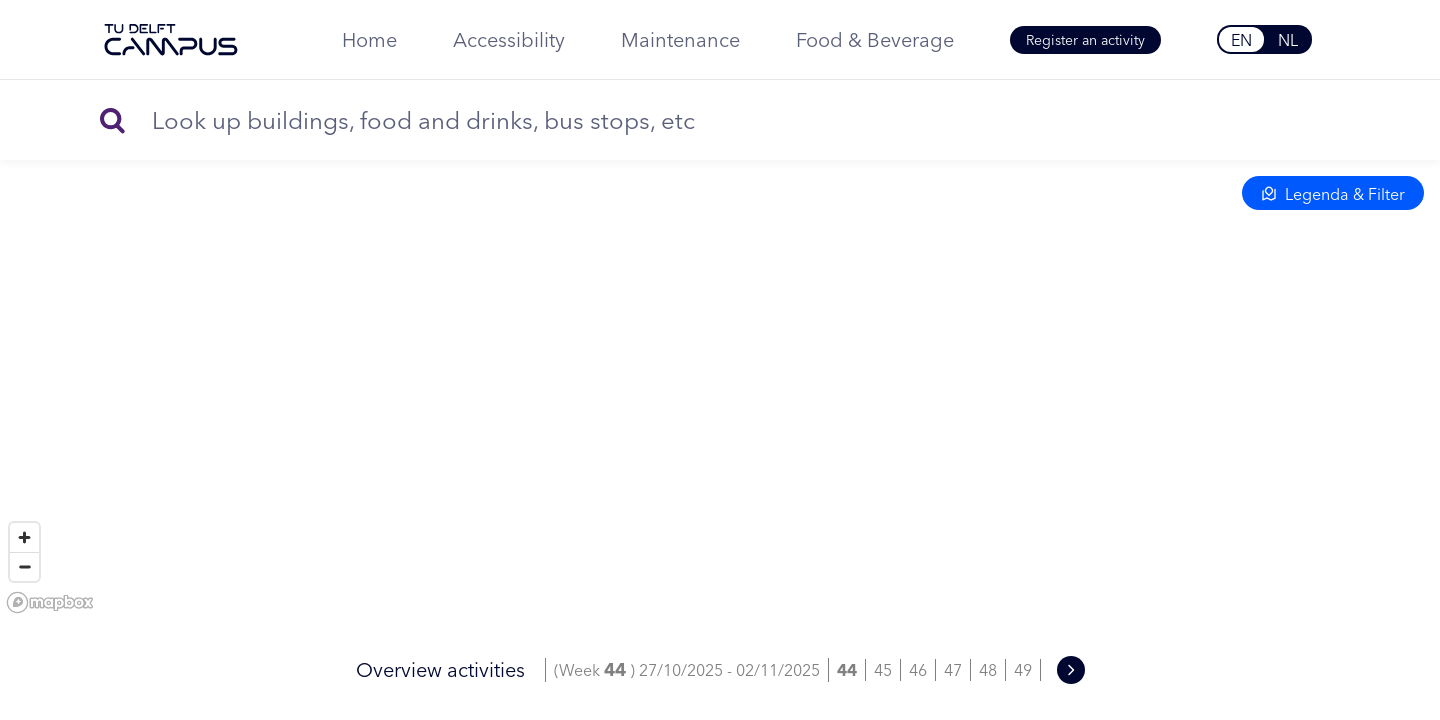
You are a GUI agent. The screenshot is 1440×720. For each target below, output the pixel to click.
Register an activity (1085, 40)
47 (953, 670)
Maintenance (680, 39)
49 (1023, 670)
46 (918, 670)
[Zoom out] (24, 566)
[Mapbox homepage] (50, 602)
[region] (720, 350)
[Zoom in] (24, 537)
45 (883, 670)
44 (847, 670)
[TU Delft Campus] (171, 40)
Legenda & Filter (1333, 194)
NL (1288, 40)
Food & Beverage (875, 39)
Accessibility (509, 39)
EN (1241, 40)
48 (988, 670)
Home (369, 39)
